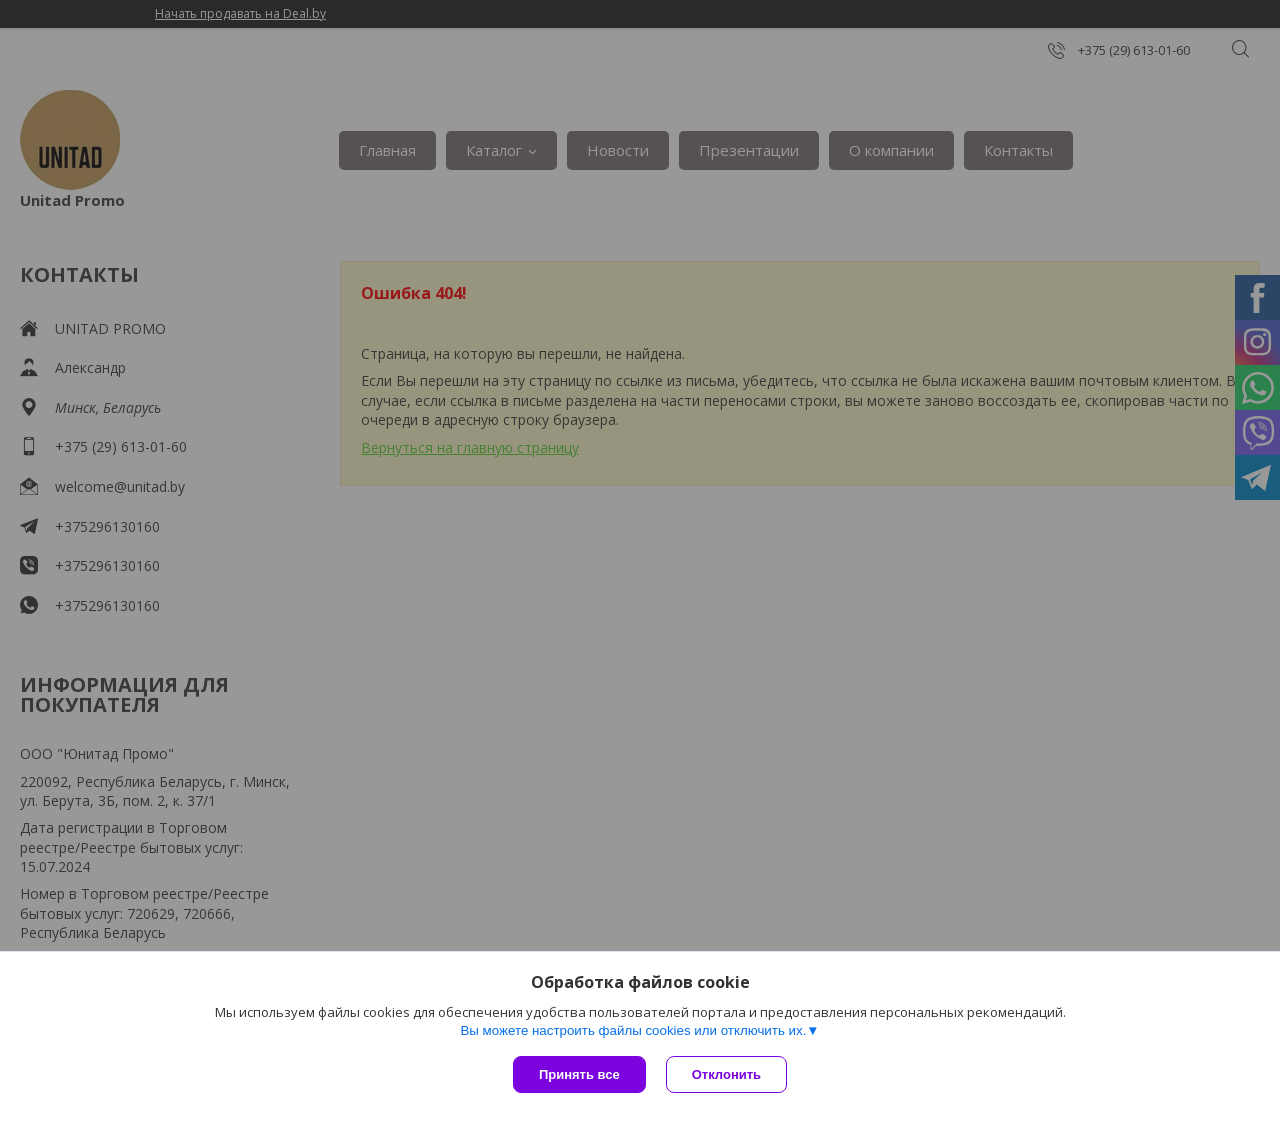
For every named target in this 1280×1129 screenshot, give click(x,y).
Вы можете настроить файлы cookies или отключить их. (633, 1030)
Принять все (579, 1074)
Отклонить (726, 1074)
